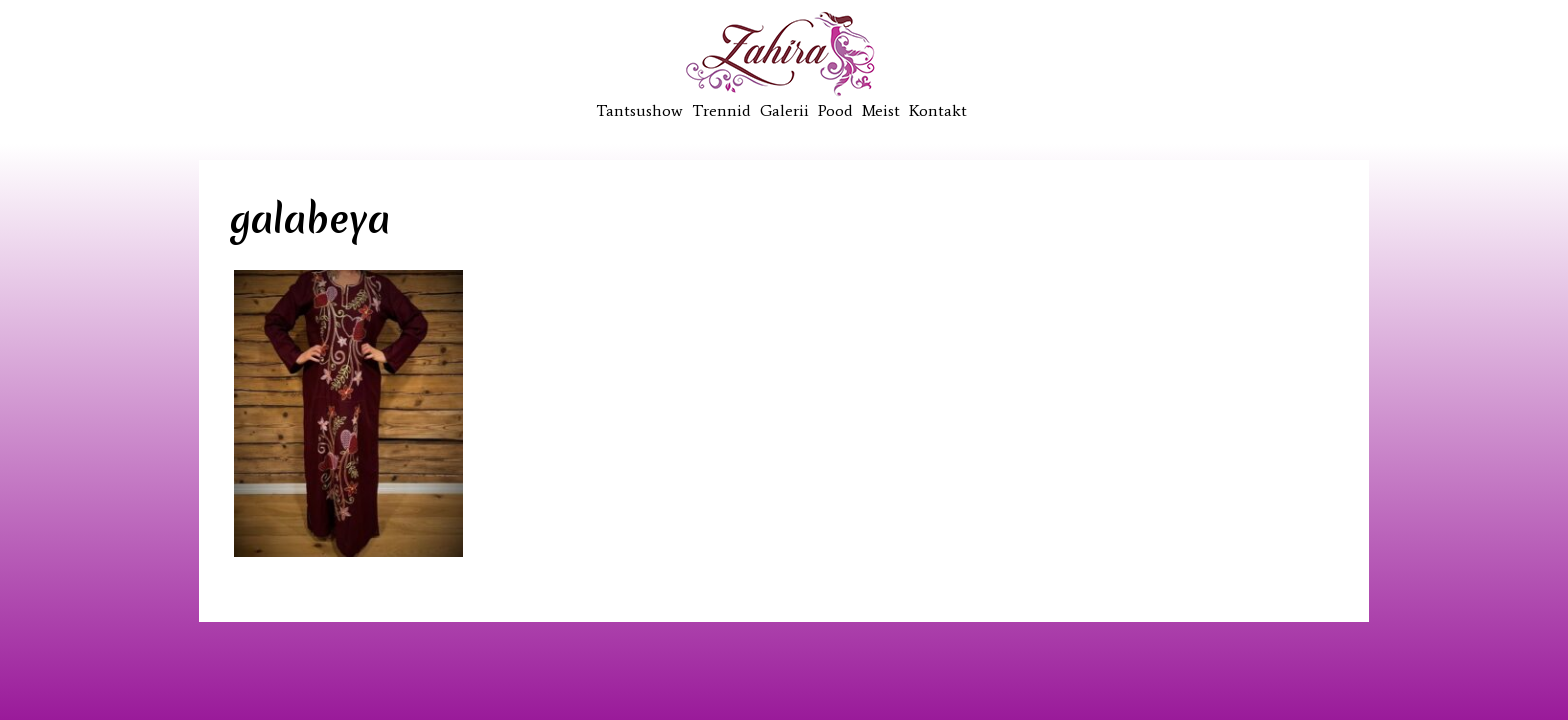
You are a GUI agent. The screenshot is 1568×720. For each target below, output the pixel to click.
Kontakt (938, 110)
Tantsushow (639, 110)
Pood (835, 110)
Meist (881, 110)
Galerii (784, 110)
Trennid (721, 110)
